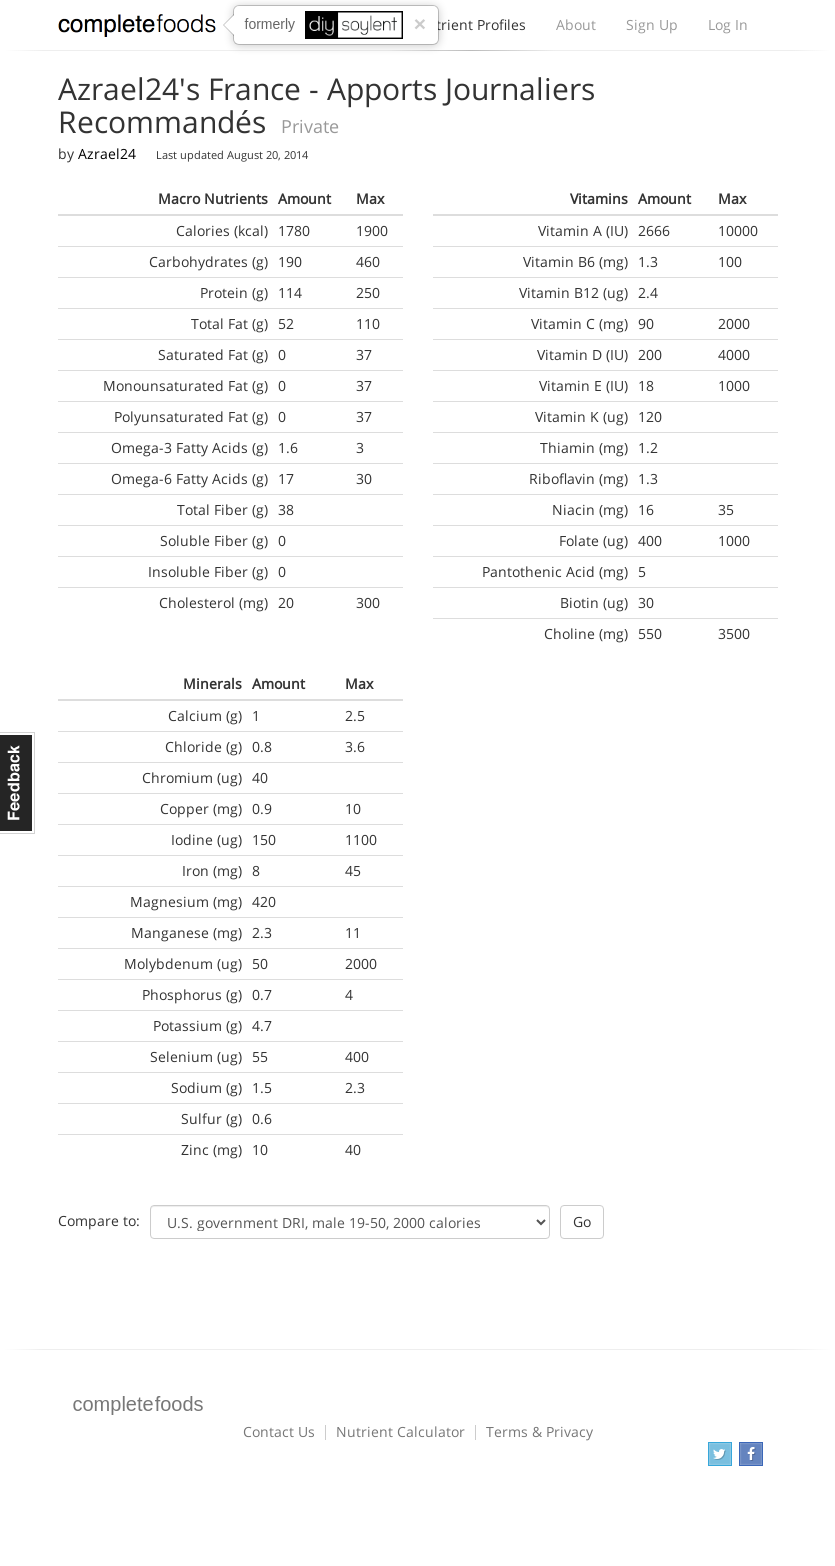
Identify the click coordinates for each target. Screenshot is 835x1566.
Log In (728, 24)
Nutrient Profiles (471, 30)
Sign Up (652, 24)
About (576, 24)
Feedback (17, 783)
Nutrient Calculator (400, 1431)
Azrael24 (107, 153)
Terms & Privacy (539, 1431)
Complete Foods (137, 29)
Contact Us (279, 1431)
